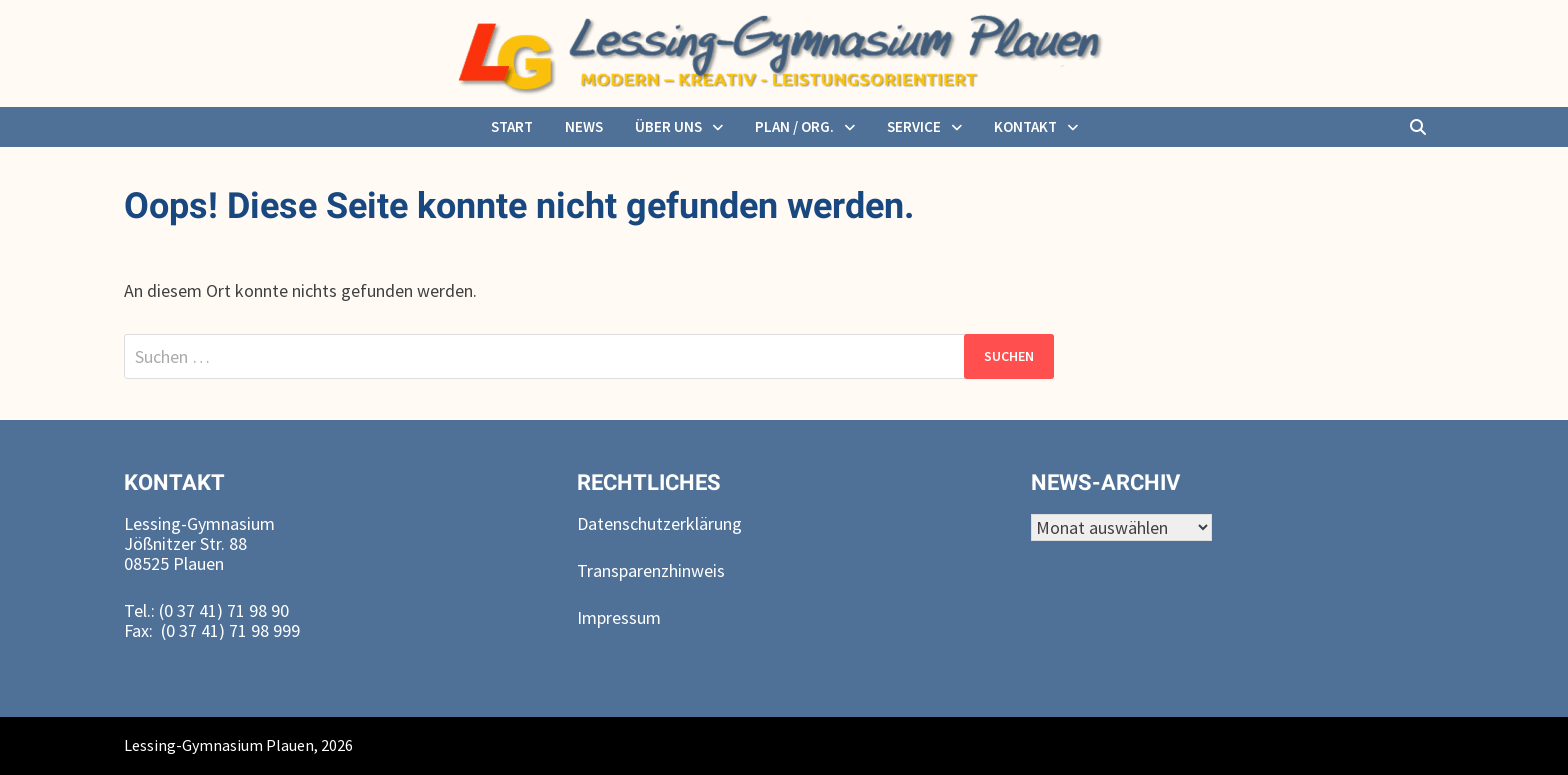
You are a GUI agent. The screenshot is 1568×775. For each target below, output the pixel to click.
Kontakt (1025, 126)
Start (512, 126)
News (584, 126)
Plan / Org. (794, 126)
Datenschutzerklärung (659, 523)
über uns (668, 126)
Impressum (619, 617)
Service (914, 126)
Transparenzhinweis (651, 570)
